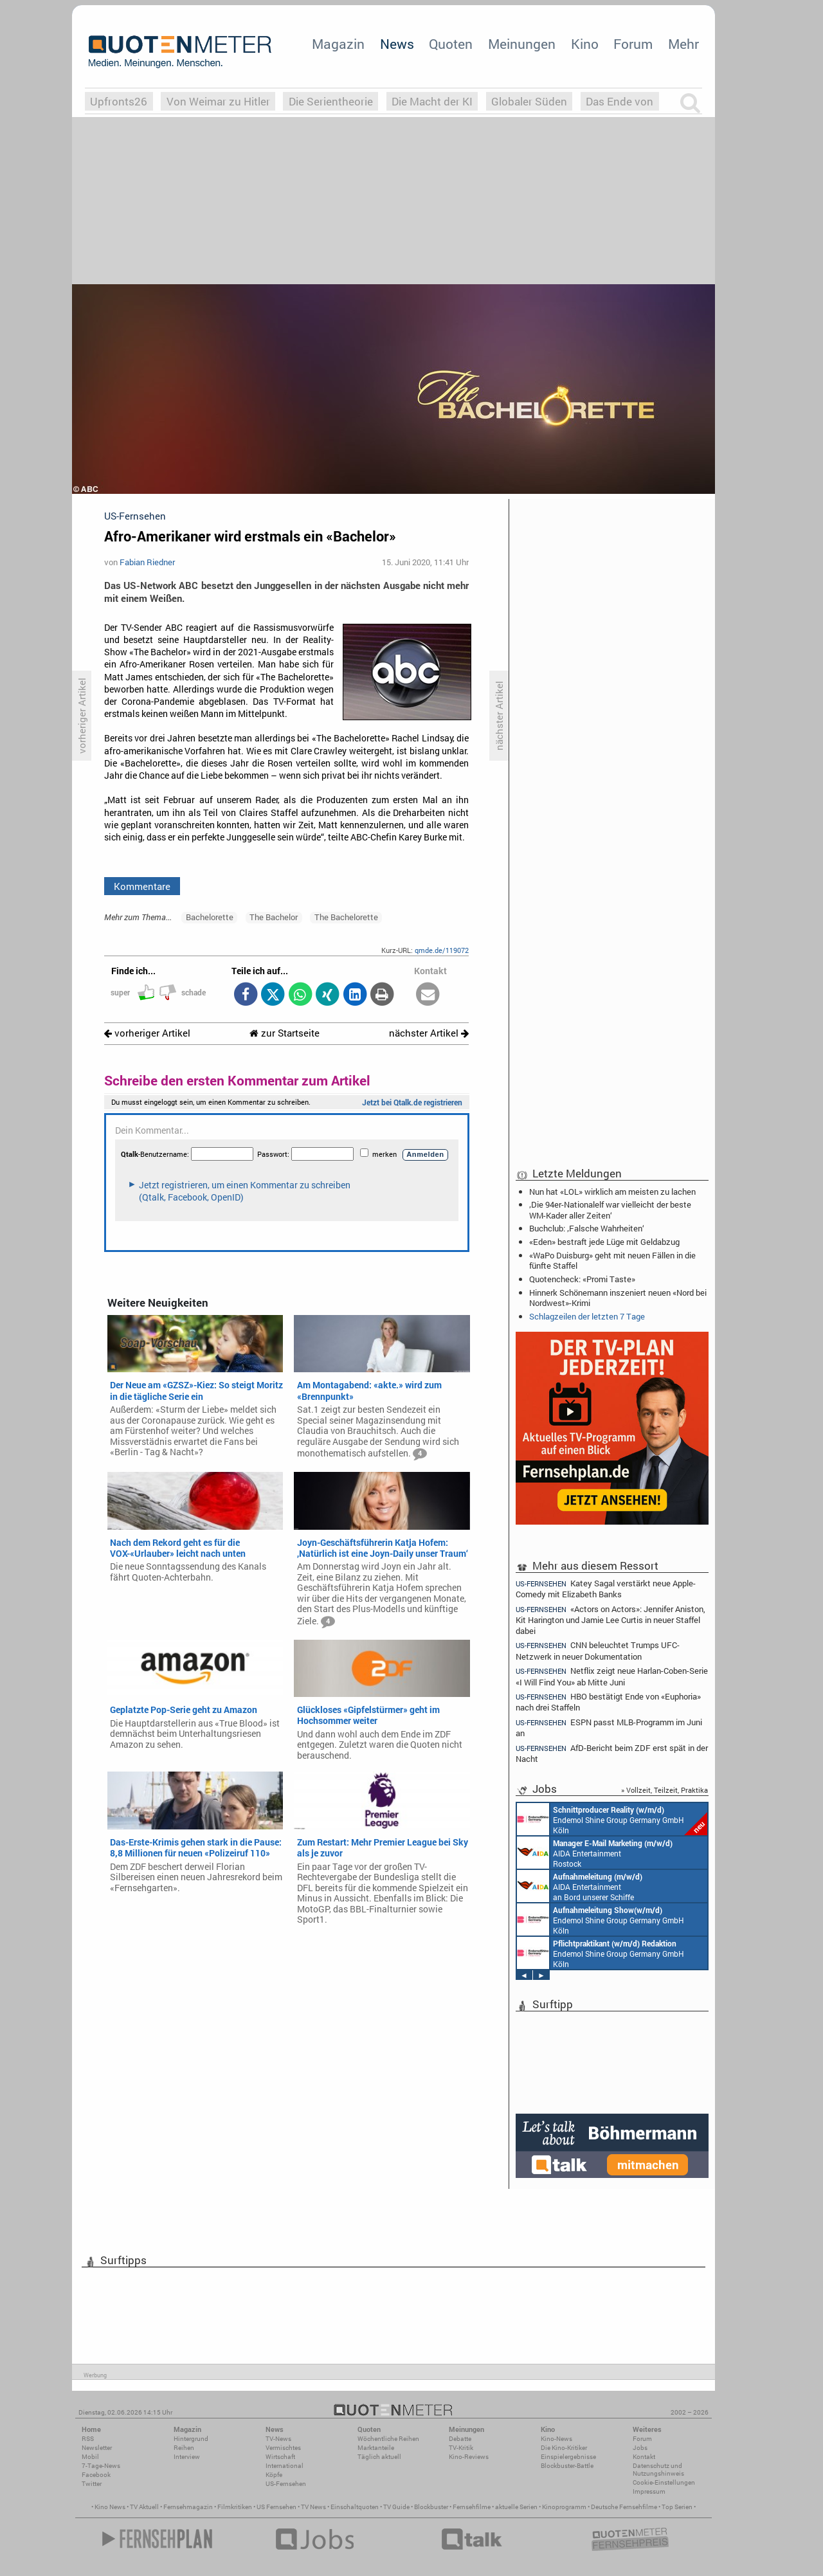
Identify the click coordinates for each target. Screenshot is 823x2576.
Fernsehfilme (472, 2507)
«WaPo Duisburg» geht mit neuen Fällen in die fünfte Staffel (612, 1260)
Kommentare (142, 886)
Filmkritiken (234, 2507)
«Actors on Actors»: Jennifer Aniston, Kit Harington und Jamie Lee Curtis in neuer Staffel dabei (610, 1619)
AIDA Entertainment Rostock (595, 1853)
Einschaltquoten (354, 2507)
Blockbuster (431, 2507)
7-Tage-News (101, 2466)
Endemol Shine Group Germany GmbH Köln (612, 1819)
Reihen (184, 2448)
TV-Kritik (461, 2448)
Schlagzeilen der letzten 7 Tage (587, 1316)
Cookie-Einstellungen (664, 2482)
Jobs (640, 2448)
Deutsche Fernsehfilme (624, 2507)
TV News (313, 2507)
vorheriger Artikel (147, 1033)
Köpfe (274, 2475)
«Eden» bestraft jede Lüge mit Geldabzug (604, 1241)
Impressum (649, 2491)
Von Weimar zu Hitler (218, 101)
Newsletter (97, 2448)
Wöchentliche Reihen (388, 2439)
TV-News (278, 2439)
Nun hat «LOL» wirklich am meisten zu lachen (612, 1191)
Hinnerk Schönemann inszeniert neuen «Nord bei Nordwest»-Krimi (618, 1298)
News (397, 44)
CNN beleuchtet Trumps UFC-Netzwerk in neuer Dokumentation (598, 1650)
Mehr (683, 44)
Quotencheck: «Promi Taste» (582, 1279)
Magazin (338, 44)
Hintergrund (191, 2439)
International (284, 2466)
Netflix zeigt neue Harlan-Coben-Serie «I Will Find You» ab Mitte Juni (612, 1676)
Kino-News (556, 2439)
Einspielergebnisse (568, 2457)
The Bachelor (273, 917)
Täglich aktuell (379, 2457)
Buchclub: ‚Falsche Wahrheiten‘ (586, 1228)
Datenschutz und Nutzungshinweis (658, 2470)
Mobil (90, 2457)
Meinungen (522, 44)
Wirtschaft (280, 2457)
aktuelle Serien (516, 2507)
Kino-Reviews (469, 2457)
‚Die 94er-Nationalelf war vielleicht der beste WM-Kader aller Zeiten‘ (610, 1209)
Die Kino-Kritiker (564, 2448)
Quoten (451, 44)
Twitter (92, 2484)
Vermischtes (283, 2448)
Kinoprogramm (564, 2507)
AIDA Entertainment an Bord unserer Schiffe (579, 1886)
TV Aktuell (144, 2507)
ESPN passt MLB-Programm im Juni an (609, 1727)
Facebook (96, 2475)
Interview (187, 2457)
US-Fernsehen (286, 2484)
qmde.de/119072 (442, 950)
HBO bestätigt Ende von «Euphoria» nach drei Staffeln (608, 1701)
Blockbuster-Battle (567, 2466)
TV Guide (396, 2507)
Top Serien (677, 2507)
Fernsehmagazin (188, 2507)
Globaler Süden (529, 101)
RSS (88, 2439)
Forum (633, 44)
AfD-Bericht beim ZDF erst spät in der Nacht (612, 1753)
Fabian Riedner (147, 562)
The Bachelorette (346, 917)
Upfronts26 (118, 101)
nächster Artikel (429, 1033)
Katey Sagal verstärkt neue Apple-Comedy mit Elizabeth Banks (606, 1588)
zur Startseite (284, 1033)
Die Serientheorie (331, 101)
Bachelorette (209, 917)
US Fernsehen (276, 2507)
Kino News (110, 2507)
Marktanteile (375, 2448)
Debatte (460, 2439)
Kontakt (644, 2457)
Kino (585, 44)
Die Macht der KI (432, 101)
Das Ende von (619, 101)
